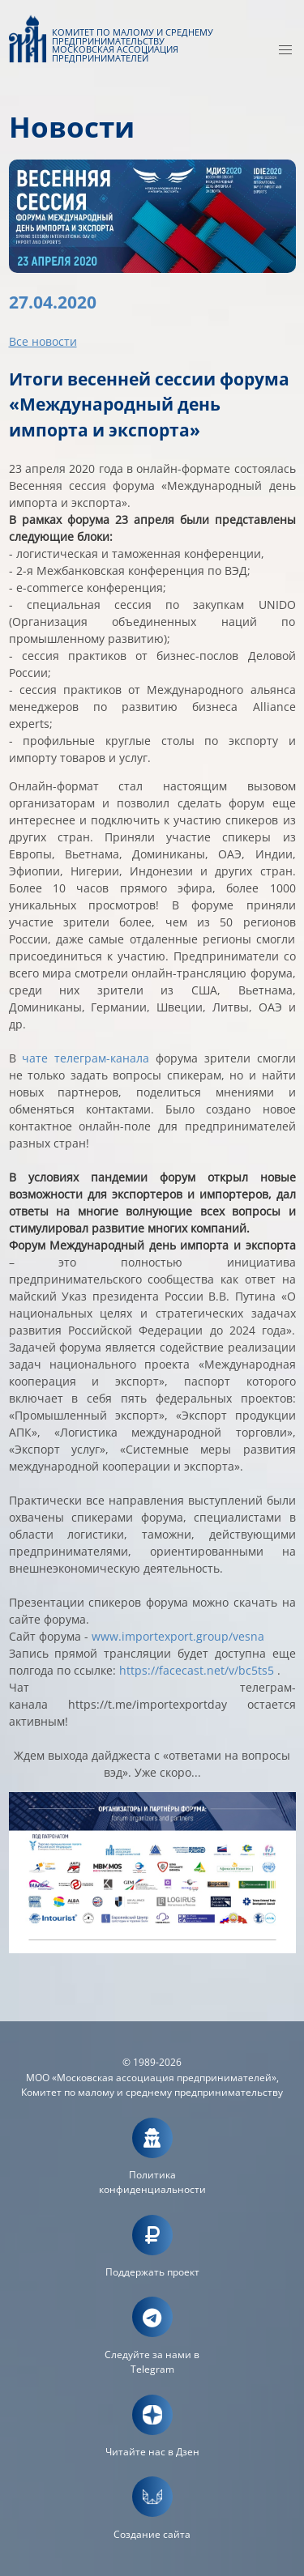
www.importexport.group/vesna (178, 1636)
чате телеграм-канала (85, 1058)
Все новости (43, 341)
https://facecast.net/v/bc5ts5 (196, 1670)
